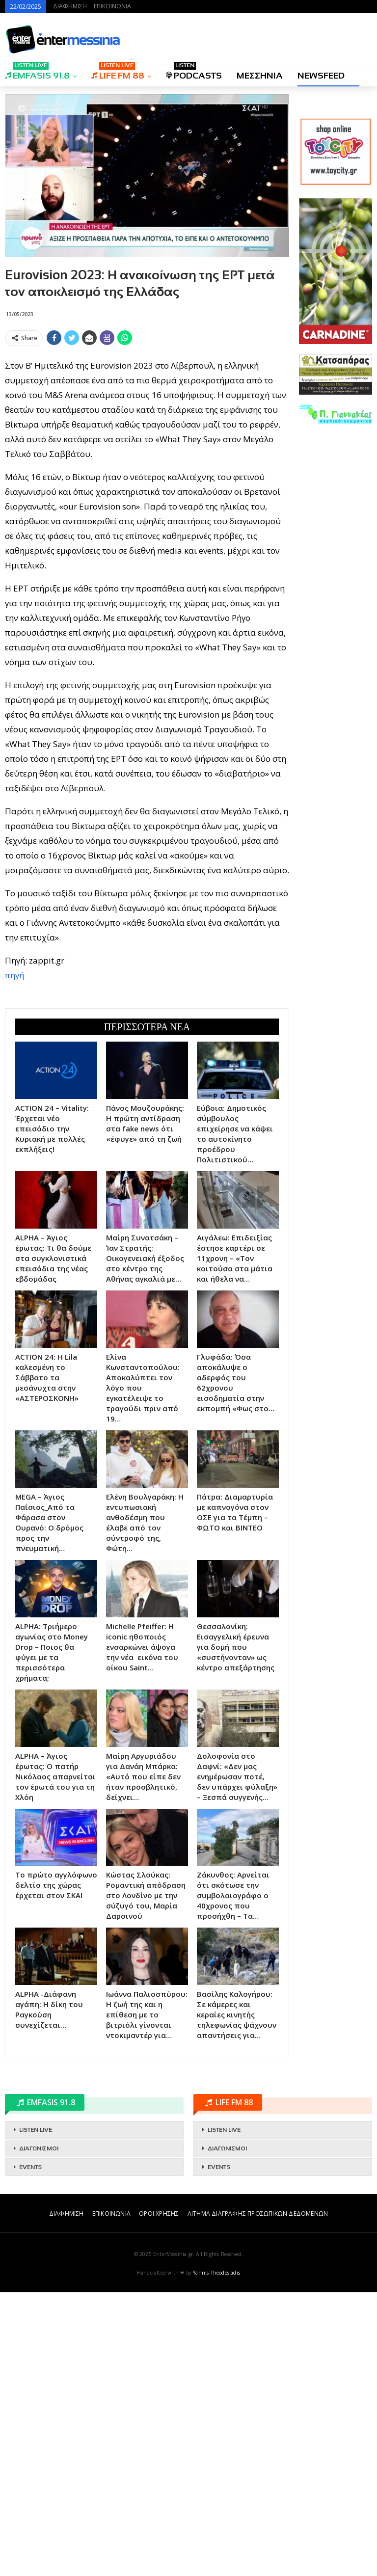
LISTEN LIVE (35, 2413)
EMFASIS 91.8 (37, 72)
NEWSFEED (321, 75)
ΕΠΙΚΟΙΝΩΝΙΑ (112, 6)
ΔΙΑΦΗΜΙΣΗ (70, 6)
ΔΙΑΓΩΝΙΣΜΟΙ (38, 2432)
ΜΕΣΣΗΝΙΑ (260, 75)
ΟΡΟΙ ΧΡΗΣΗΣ (159, 2497)
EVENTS (30, 2450)
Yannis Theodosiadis (216, 2556)
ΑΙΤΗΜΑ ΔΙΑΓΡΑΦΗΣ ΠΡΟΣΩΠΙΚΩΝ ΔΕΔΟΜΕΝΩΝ (258, 2497)
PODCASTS (194, 72)
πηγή (14, 1117)
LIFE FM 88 (117, 72)
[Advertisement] (147, 418)
